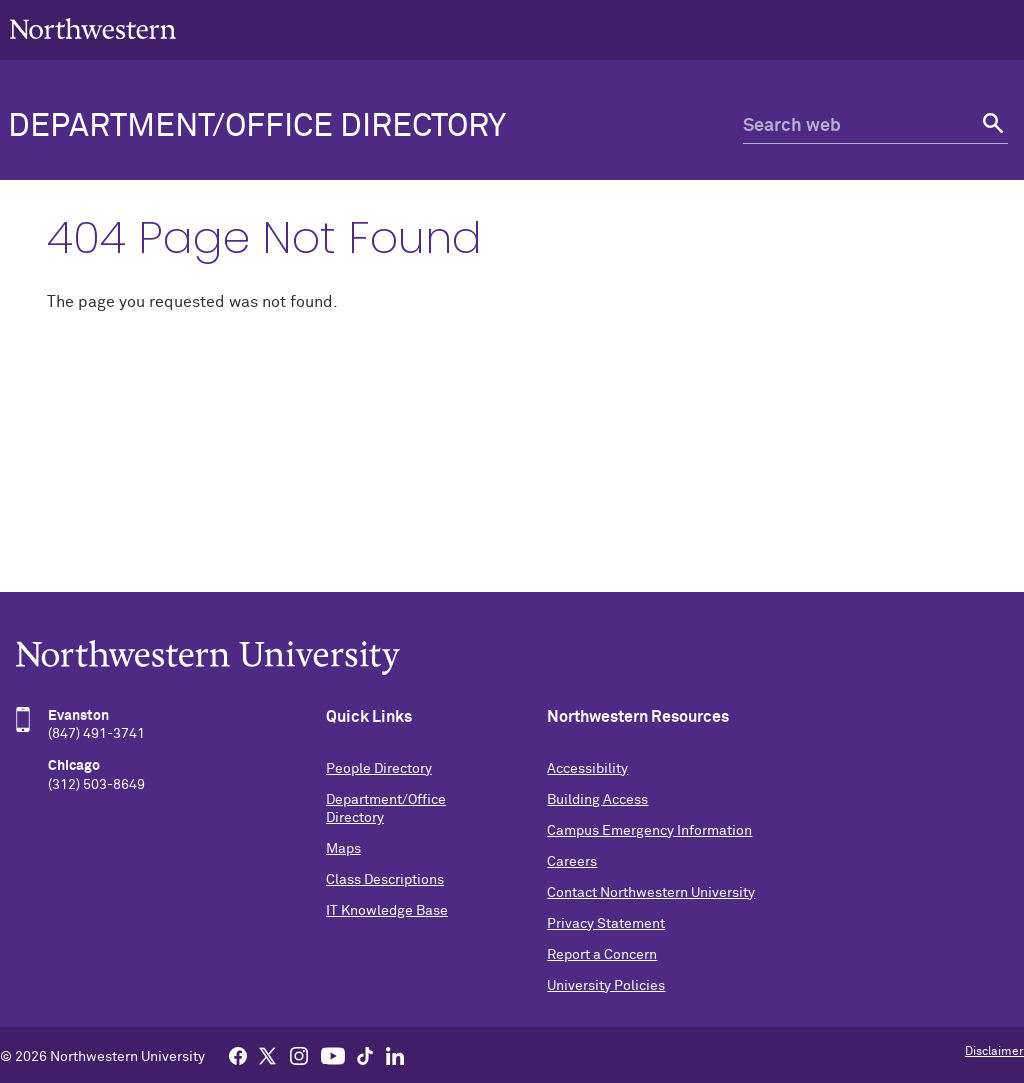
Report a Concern (602, 955)
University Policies (606, 986)
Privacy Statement (606, 924)
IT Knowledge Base (387, 911)
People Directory (379, 769)
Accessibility (587, 769)
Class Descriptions (385, 880)
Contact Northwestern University (651, 893)
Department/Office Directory (257, 127)
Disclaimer (994, 1052)
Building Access (597, 800)
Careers (572, 862)
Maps (343, 849)
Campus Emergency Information (649, 831)
